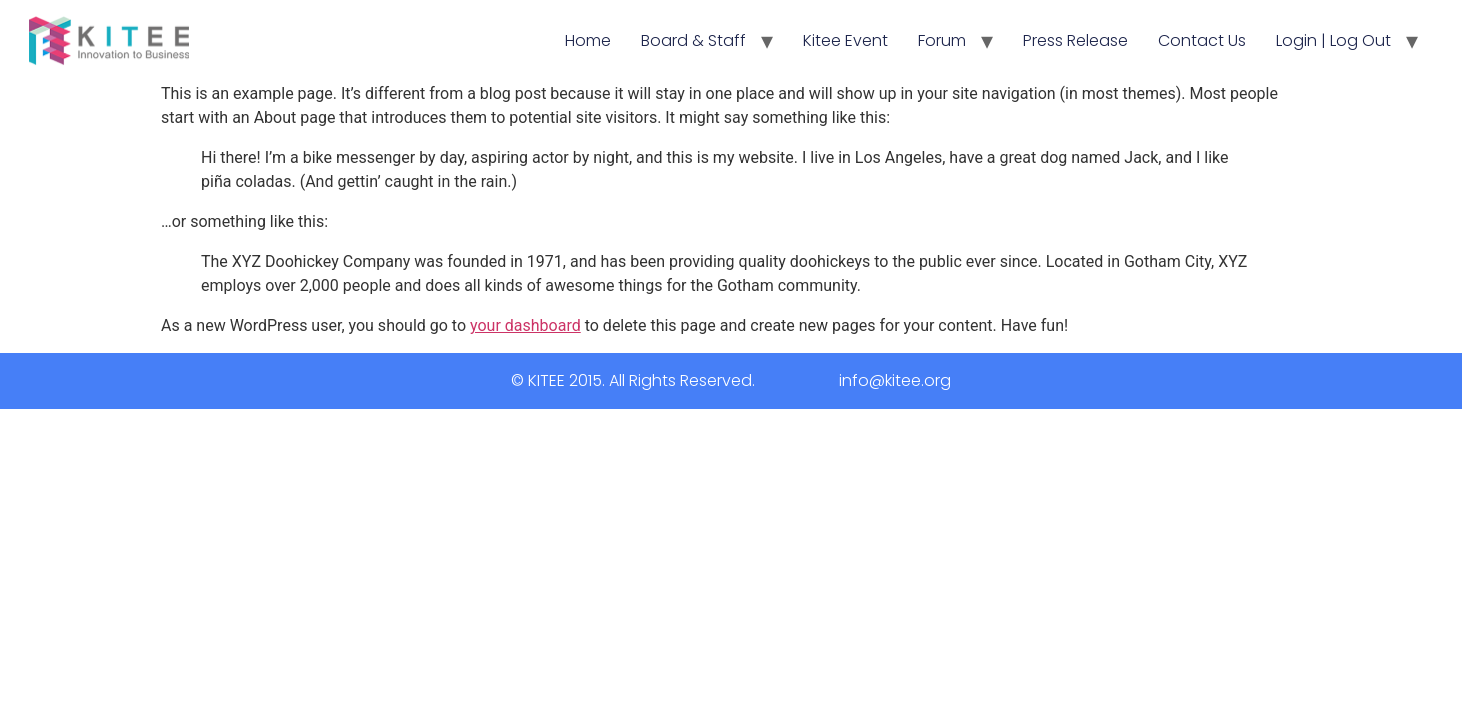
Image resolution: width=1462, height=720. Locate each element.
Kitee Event (845, 40)
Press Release (1075, 40)
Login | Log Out (1333, 40)
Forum (942, 40)
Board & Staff (693, 40)
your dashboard (525, 325)
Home (588, 40)
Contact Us (1202, 40)
